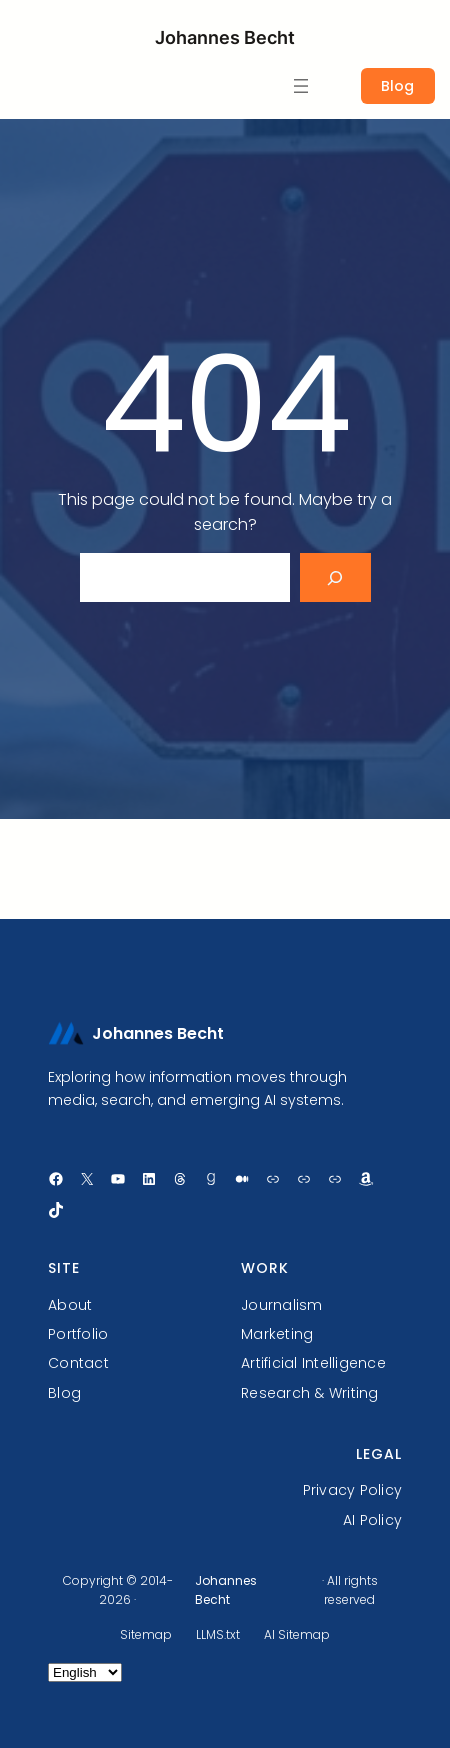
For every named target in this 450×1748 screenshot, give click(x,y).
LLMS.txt (218, 1634)
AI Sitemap (297, 1634)
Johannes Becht (225, 37)
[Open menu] (301, 86)
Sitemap (146, 1634)
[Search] (335, 577)
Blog (397, 86)
